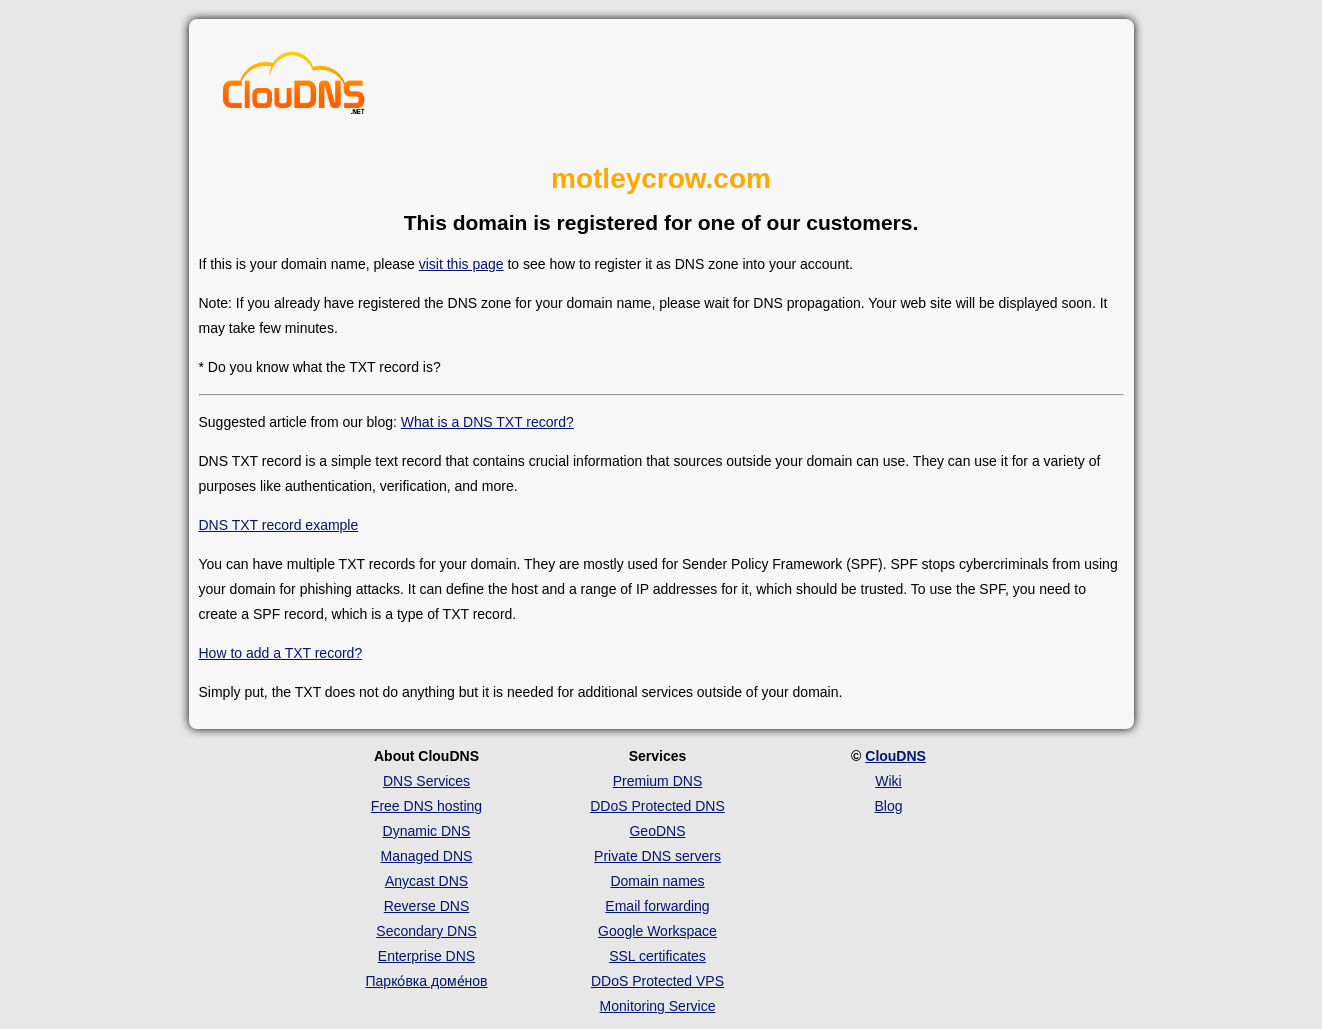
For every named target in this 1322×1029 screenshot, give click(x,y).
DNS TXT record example (279, 525)
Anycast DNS (426, 881)
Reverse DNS (427, 906)
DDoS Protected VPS (657, 981)
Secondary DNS (426, 931)
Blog (888, 806)
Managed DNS (427, 856)
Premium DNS (657, 781)
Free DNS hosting (426, 806)
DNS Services (426, 781)
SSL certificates (657, 956)
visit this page (461, 264)
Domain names (657, 881)
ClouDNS (895, 756)
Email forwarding (657, 906)
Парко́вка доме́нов (427, 981)
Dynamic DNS (427, 831)
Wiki (888, 781)
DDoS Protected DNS (657, 806)
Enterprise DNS (426, 956)
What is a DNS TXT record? (487, 422)
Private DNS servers (657, 856)
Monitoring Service (658, 1006)
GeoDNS (657, 831)
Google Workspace (657, 931)
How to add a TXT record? (281, 653)
